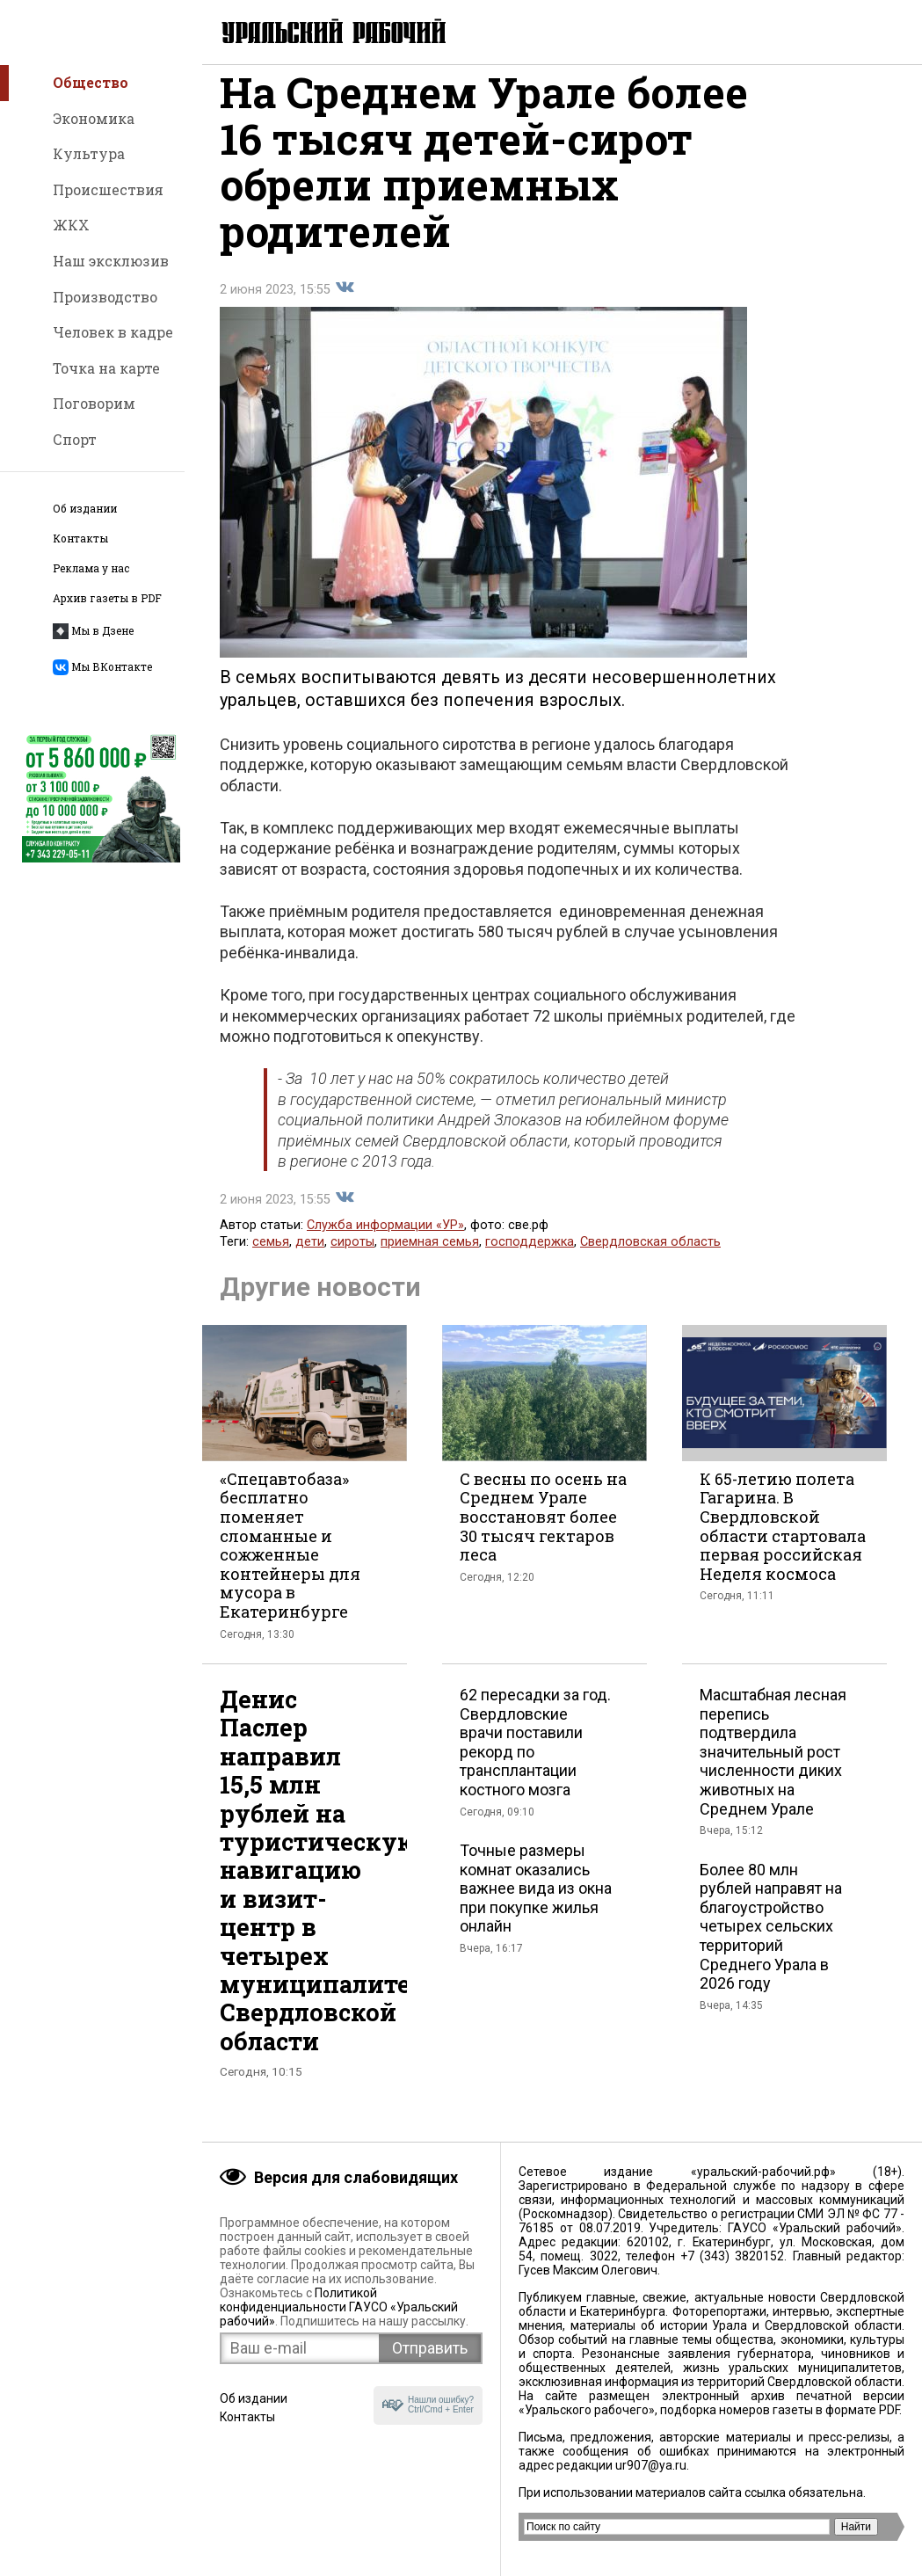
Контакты (80, 538)
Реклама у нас (91, 568)
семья (270, 1259)
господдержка (529, 1259)
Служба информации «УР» (385, 1242)
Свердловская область (650, 1259)
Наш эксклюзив (111, 260)
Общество (90, 82)
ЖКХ (71, 224)
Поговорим (94, 403)
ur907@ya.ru (650, 2465)
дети (309, 1259)
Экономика (93, 118)
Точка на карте (106, 368)
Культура (89, 153)
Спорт (75, 439)
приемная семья (430, 1259)
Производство (105, 296)
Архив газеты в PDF (107, 598)
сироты (352, 1259)
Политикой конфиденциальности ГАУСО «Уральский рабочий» (339, 2307)
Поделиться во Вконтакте (344, 305)
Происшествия (108, 189)
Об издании (85, 508)
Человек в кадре (113, 332)
